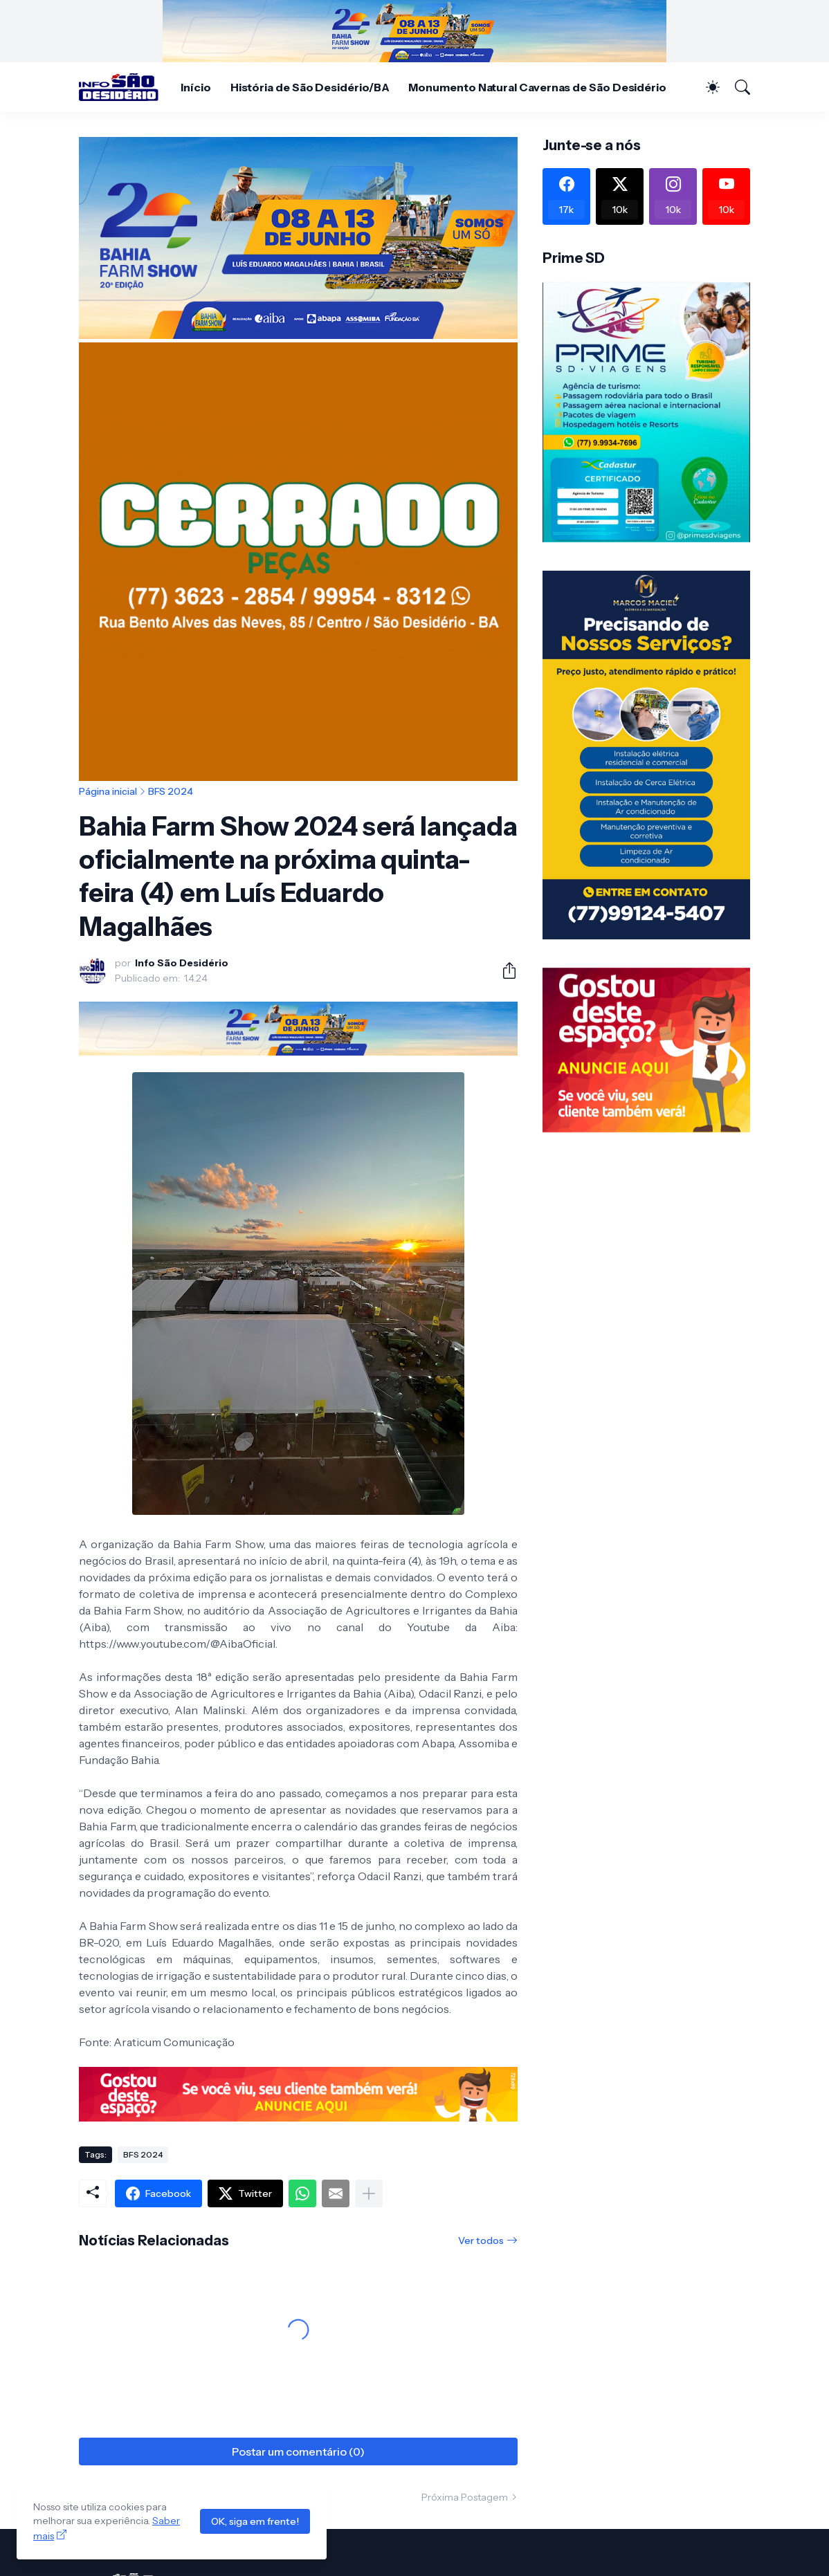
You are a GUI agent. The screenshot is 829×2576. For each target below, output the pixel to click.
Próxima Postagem (464, 2497)
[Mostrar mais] (369, 2193)
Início (196, 87)
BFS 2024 (170, 791)
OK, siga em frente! (255, 2521)
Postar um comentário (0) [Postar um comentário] (298, 2451)
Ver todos (481, 2240)
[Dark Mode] (706, 87)
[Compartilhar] (504, 970)
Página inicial (108, 791)
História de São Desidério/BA (310, 87)
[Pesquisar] (736, 87)
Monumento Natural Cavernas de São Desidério (537, 87)
